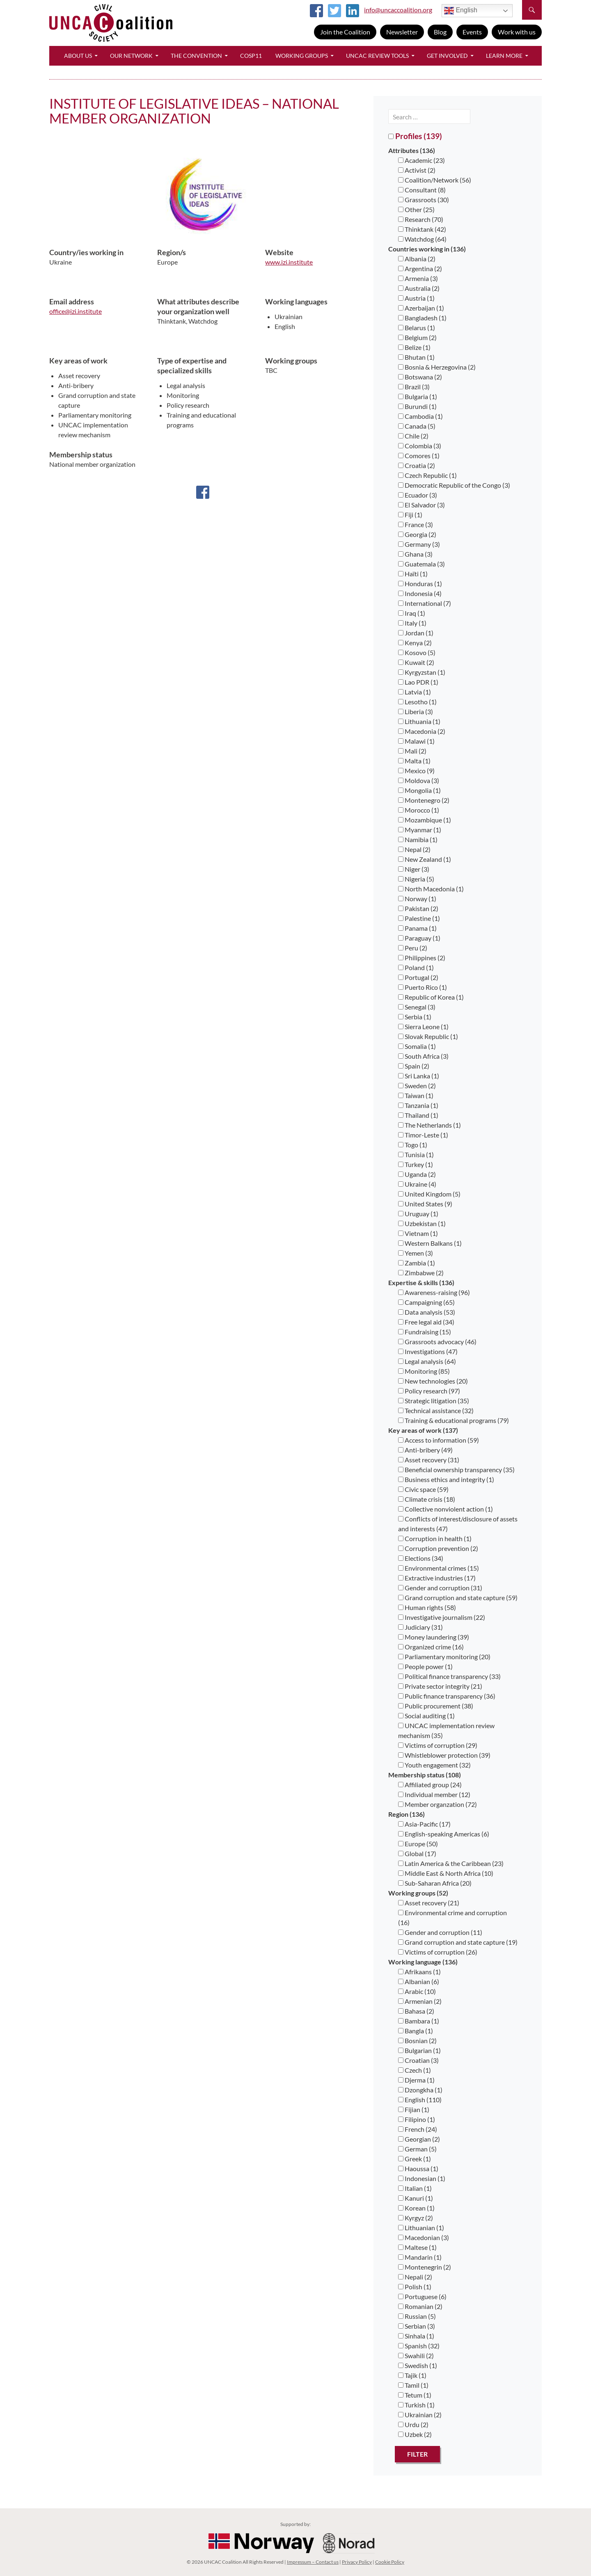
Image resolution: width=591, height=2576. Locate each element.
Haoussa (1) (418, 2168)
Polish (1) (414, 2287)
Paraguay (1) (419, 938)
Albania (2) (416, 259)
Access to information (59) (438, 1440)
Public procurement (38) (435, 1706)
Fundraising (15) (424, 1332)
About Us (78, 55)
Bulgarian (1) (419, 2050)
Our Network (131, 55)
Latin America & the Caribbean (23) (451, 1863)
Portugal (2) (418, 977)
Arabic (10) (417, 1991)
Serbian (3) (416, 2326)
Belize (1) (414, 347)
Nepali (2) (415, 2277)
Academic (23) (421, 160)
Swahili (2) (416, 2355)
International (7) (424, 603)
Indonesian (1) (421, 2178)
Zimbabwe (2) (421, 1273)
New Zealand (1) (424, 859)
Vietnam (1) (418, 1233)
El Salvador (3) (421, 505)
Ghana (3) (415, 554)
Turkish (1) (416, 2405)
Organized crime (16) (431, 1647)
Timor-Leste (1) (423, 1135)
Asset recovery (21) (428, 1903)
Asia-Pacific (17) (424, 1824)
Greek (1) (414, 2159)
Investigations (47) (428, 1351)
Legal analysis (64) (427, 1361)
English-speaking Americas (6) (443, 1834)
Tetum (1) (414, 2395)
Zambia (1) (416, 1263)
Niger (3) (413, 869)
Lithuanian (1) (421, 2227)
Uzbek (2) (415, 2434)
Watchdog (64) (422, 239)
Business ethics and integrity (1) (446, 1479)
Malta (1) (414, 761)
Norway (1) (417, 898)
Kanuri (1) (415, 2198)
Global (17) (417, 1853)
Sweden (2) (417, 1085)
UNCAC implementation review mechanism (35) (446, 1730)
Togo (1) (412, 1145)
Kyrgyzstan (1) (421, 672)
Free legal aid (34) (426, 1322)
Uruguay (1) (418, 1213)
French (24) (417, 2129)
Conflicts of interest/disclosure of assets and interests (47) (458, 1523)
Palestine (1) (419, 918)
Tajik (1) (412, 2375)
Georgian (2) (419, 2139)
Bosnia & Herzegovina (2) (437, 367)
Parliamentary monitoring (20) (444, 1656)
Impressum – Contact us (313, 2562)
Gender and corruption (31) (440, 1588)
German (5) (417, 2149)
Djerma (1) (416, 2080)
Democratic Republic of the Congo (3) (454, 485)
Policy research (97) (429, 1391)
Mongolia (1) (419, 790)
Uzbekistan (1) (422, 1223)
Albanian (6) (418, 1981)
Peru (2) (412, 948)
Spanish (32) (419, 2346)
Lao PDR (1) (418, 682)
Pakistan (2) (418, 908)
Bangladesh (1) (422, 318)
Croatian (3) (418, 2060)
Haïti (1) (413, 574)
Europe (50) (418, 1844)
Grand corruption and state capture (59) (458, 1597)
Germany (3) (419, 544)
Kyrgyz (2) (415, 2218)
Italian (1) (415, 2188)
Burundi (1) (417, 406)
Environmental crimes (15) (438, 1568)
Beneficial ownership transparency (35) (456, 1469)
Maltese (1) (417, 2247)
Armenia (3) (418, 278)
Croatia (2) (416, 465)
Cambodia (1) (420, 416)
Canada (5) (416, 426)
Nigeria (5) (416, 879)
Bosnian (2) (417, 2040)
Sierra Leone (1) (423, 1026)
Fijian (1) (413, 2109)
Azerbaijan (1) (421, 308)
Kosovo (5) (416, 652)
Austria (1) (416, 298)
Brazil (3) (414, 387)
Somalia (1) (417, 1046)
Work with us (517, 32)
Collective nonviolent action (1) (445, 1509)
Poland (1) (416, 967)
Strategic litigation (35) (433, 1400)
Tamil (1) (413, 2385)
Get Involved (447, 55)
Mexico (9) (416, 770)
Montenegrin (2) (424, 2267)
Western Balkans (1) (430, 1243)
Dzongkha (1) (420, 2090)
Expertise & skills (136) (421, 1282)
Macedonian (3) (423, 2237)
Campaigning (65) (426, 1302)
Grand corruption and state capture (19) (458, 1942)
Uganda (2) (417, 1174)
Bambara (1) (418, 2021)
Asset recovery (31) (428, 1460)
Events (472, 32)
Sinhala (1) (416, 2336)
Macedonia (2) (421, 731)
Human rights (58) (427, 1607)
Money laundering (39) (433, 1637)
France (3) (415, 524)
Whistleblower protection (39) (444, 1755)
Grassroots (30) (423, 199)
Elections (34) (420, 1558)
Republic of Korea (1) (431, 997)
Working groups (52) (418, 1893)
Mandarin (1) (420, 2257)
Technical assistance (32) (436, 1410)
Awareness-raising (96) (434, 1292)
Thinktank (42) (422, 229)
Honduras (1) (420, 583)
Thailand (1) (418, 1115)
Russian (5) (417, 2316)
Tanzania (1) (418, 1105)
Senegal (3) (416, 1007)
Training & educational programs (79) (453, 1420)
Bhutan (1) (416, 357)
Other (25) (416, 209)
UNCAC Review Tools (377, 55)
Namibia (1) (418, 839)
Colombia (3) (419, 446)
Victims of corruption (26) (437, 1952)
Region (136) (406, 1814)
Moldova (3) (418, 780)
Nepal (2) (414, 849)
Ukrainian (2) (420, 2414)
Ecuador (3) (417, 495)
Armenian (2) (420, 2001)
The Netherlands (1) (429, 1125)
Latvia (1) (414, 692)
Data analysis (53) (426, 1312)
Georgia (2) (417, 534)
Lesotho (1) (417, 702)
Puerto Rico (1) (422, 987)
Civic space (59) (423, 1489)
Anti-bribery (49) (425, 1450)
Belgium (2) (417, 337)
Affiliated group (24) (430, 1784)
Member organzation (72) (437, 1804)
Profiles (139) (415, 136)
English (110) (420, 2099)
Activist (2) (416, 170)
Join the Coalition (345, 32)
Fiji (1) (410, 514)
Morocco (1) (418, 810)
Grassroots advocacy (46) (437, 1341)
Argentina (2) (420, 268)
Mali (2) (412, 751)
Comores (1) (419, 455)
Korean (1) (416, 2208)
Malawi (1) (416, 741)
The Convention (196, 55)
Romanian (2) (420, 2306)
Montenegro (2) (423, 800)
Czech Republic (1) (427, 475)
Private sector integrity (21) (440, 1686)
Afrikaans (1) (419, 1971)
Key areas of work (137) (423, 1430)
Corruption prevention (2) (438, 1548)
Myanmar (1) (419, 830)
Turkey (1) (415, 1164)
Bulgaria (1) (417, 396)
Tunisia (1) (416, 1154)
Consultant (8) (422, 190)
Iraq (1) (411, 613)
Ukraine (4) (417, 1184)
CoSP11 (251, 55)
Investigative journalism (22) (441, 1617)
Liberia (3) (415, 711)
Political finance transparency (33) (449, 1676)
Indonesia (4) (420, 593)
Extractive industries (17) (437, 1578)
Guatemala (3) (421, 564)
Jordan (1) (415, 633)
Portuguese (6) (422, 2296)
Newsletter (402, 32)
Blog (440, 32)
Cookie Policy (389, 2562)
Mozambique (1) (424, 820)
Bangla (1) (415, 2031)
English (460, 11)
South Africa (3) (423, 1056)
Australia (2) (419, 288)
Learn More (504, 55)
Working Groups (301, 55)
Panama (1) (417, 928)
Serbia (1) (414, 1017)
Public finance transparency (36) (446, 1696)
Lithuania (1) (419, 721)
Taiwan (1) (415, 1095)
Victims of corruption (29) (437, 1745)
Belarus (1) (416, 327)
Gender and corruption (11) (440, 1932)
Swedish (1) (417, 2365)
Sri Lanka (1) (418, 1076)
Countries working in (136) (427, 249)
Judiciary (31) (420, 1627)
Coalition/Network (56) (434, 180)
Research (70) (420, 219)
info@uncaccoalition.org (398, 10)
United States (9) (425, 1204)
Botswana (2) (420, 377)
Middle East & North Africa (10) (445, 1873)
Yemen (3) (415, 1253)
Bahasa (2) (416, 2011)
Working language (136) (423, 1962)
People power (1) (425, 1666)
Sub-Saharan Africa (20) (435, 1883)
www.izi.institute (289, 262)
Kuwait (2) (416, 662)
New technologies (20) (433, 1381)
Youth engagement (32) (434, 1765)
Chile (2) (413, 436)
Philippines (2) (421, 957)
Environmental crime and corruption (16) (452, 1917)
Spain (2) (413, 1066)
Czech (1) (414, 2070)
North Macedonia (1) (431, 889)
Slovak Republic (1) (428, 1036)
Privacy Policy (357, 2562)
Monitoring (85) (424, 1371)
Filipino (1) (416, 2119)
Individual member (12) (434, 1794)
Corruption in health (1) (435, 1538)
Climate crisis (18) (426, 1499)
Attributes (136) (411, 150)
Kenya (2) (415, 642)
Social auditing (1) (426, 1716)
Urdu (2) (413, 2424)
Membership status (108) (424, 1775)
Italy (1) (412, 623)
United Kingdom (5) (429, 1194)
